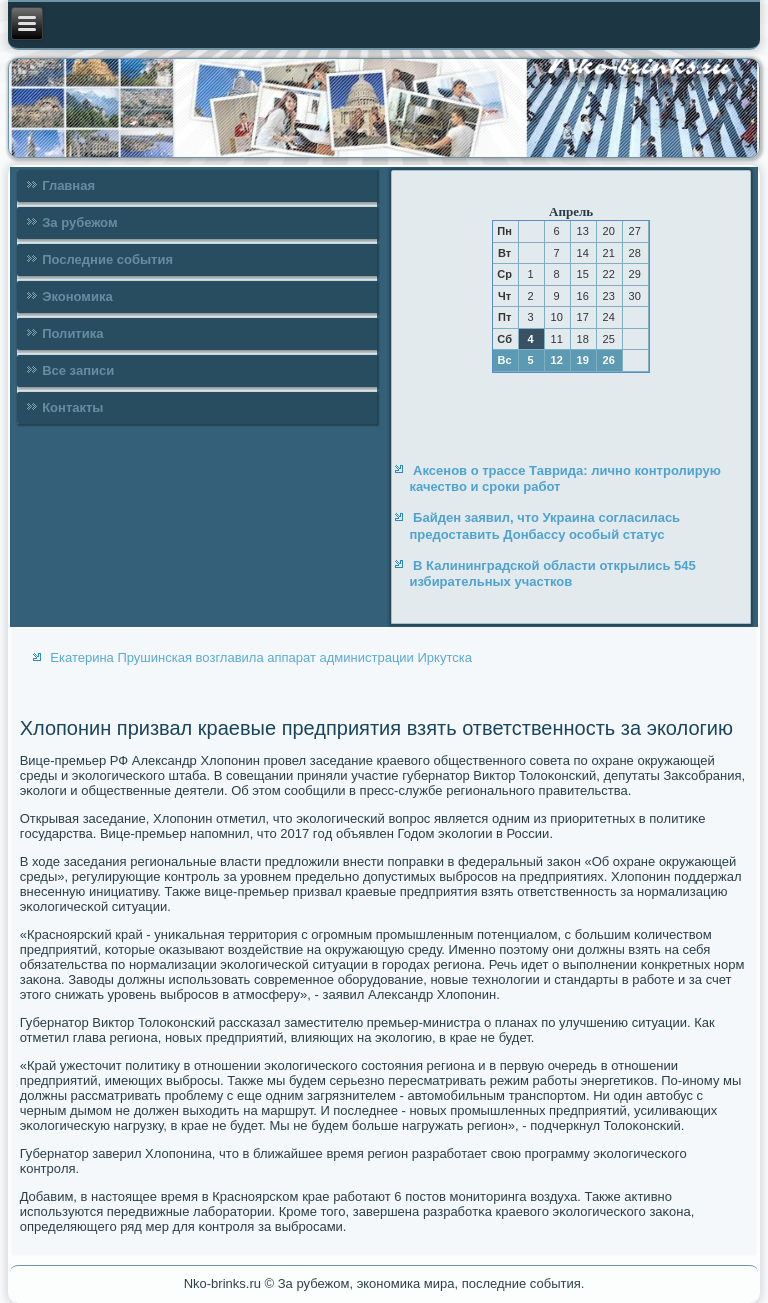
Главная (68, 185)
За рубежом (79, 222)
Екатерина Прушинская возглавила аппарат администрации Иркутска (261, 657)
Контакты (72, 407)
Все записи (78, 370)
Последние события (107, 259)
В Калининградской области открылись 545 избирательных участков (552, 573)
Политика (72, 333)
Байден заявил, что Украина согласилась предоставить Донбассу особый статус (544, 525)
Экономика (77, 296)
